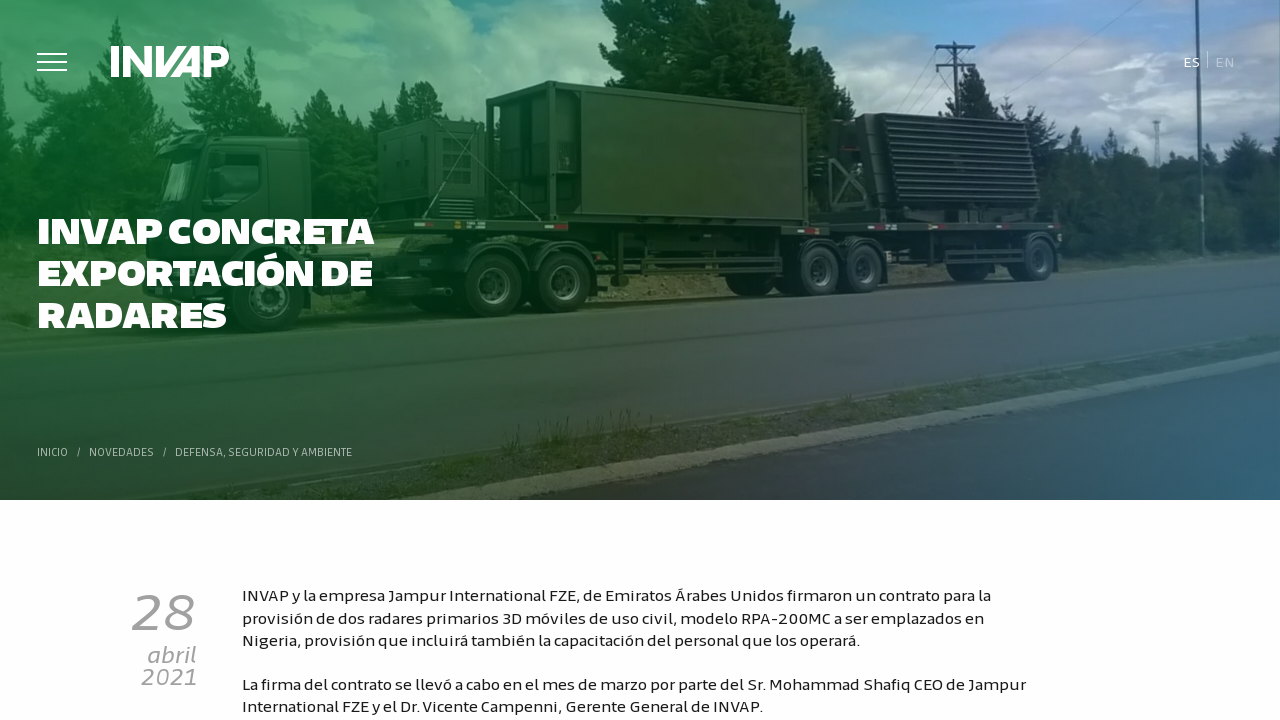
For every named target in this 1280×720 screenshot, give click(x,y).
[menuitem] (1191, 60)
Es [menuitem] (1191, 61)
